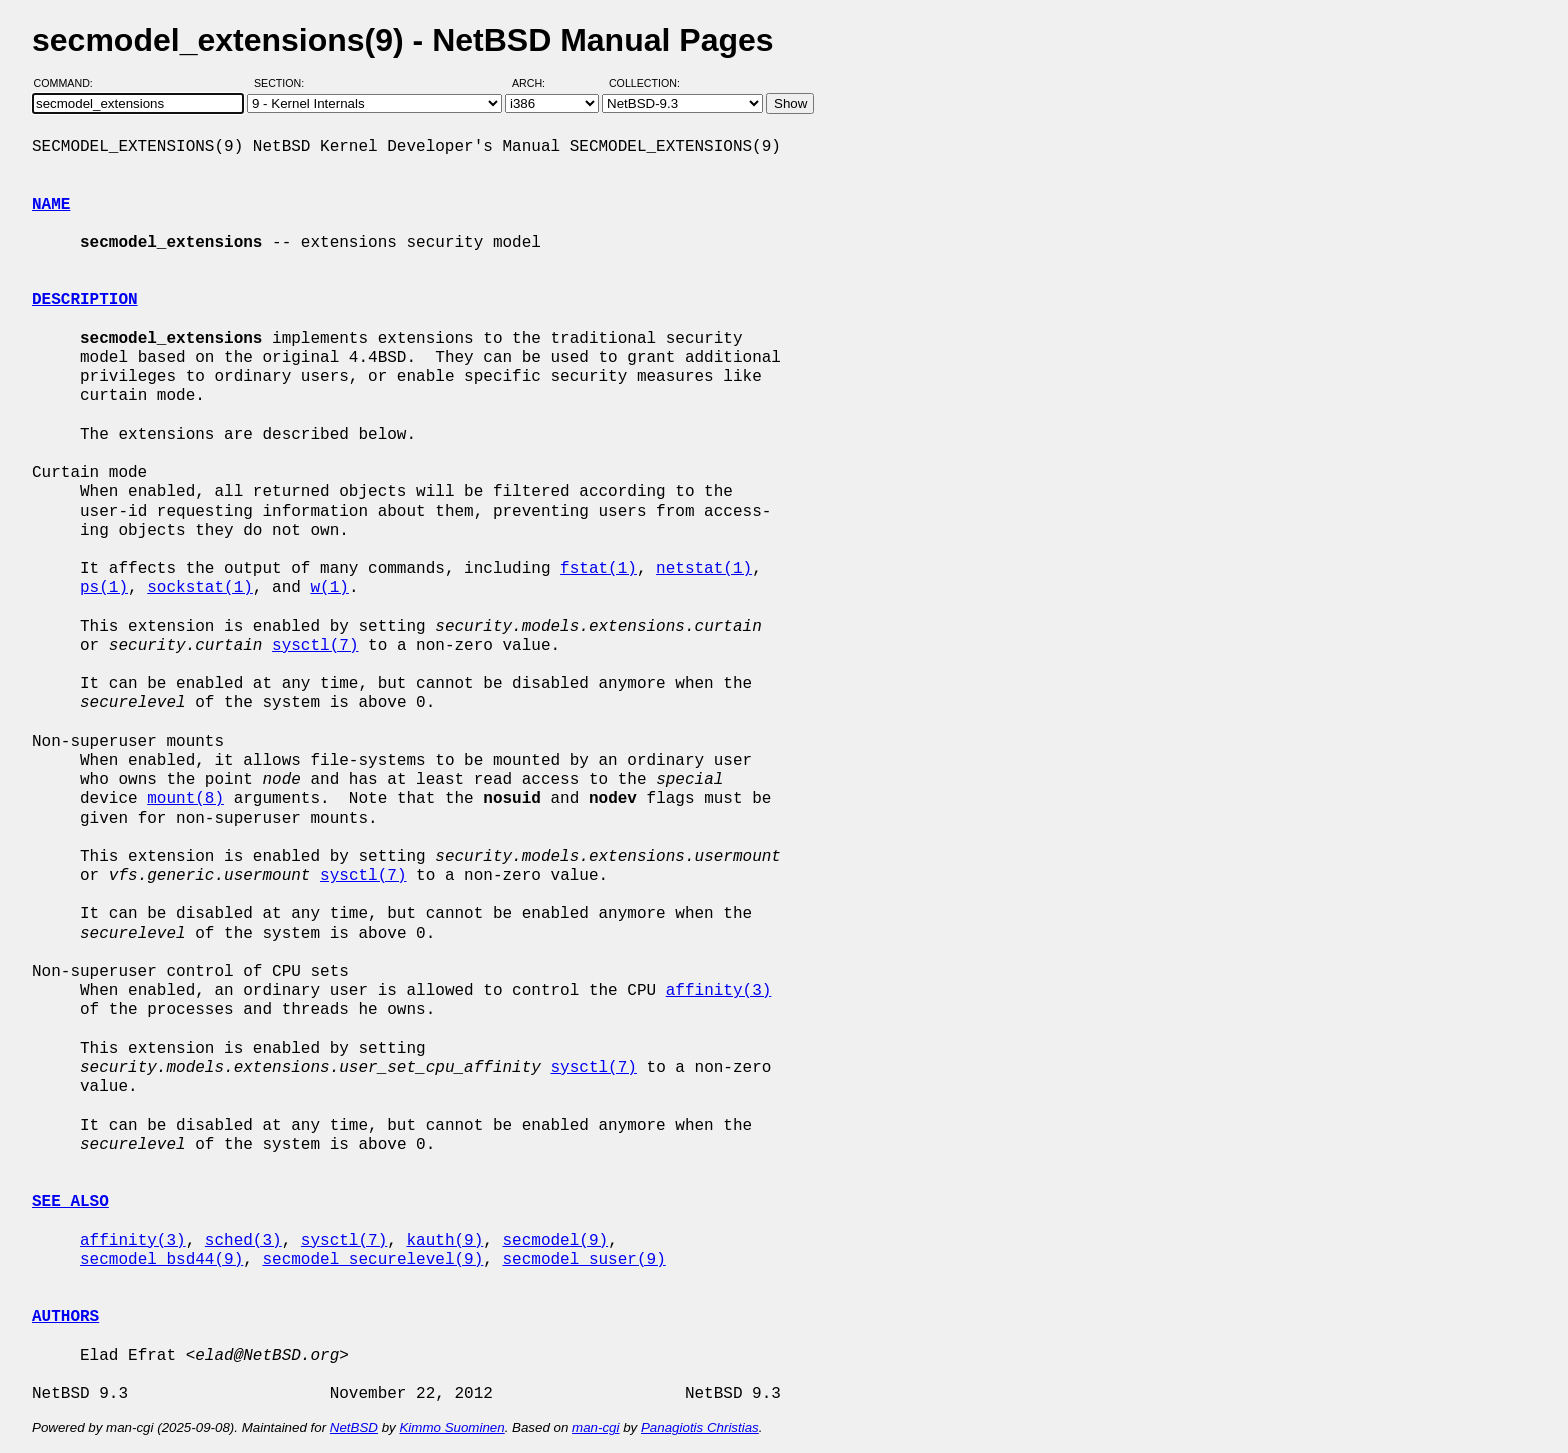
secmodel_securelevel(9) (372, 1260)
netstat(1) (704, 569)
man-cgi (595, 1427)
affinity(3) (719, 991)
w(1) (329, 588)
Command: (69, 83)
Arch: (537, 83)
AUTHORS (65, 1317)
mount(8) (185, 799)
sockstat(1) (200, 588)
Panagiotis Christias (700, 1427)
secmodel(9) (555, 1241)
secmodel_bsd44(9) (161, 1260)
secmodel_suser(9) (583, 1260)
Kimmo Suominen (451, 1427)
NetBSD (354, 1427)
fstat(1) (598, 569)
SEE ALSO (70, 1202)
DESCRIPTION (85, 300)
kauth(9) (444, 1241)
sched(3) (243, 1241)
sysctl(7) (315, 646)
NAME (51, 205)
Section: (283, 83)
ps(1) (104, 588)
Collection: (644, 83)
